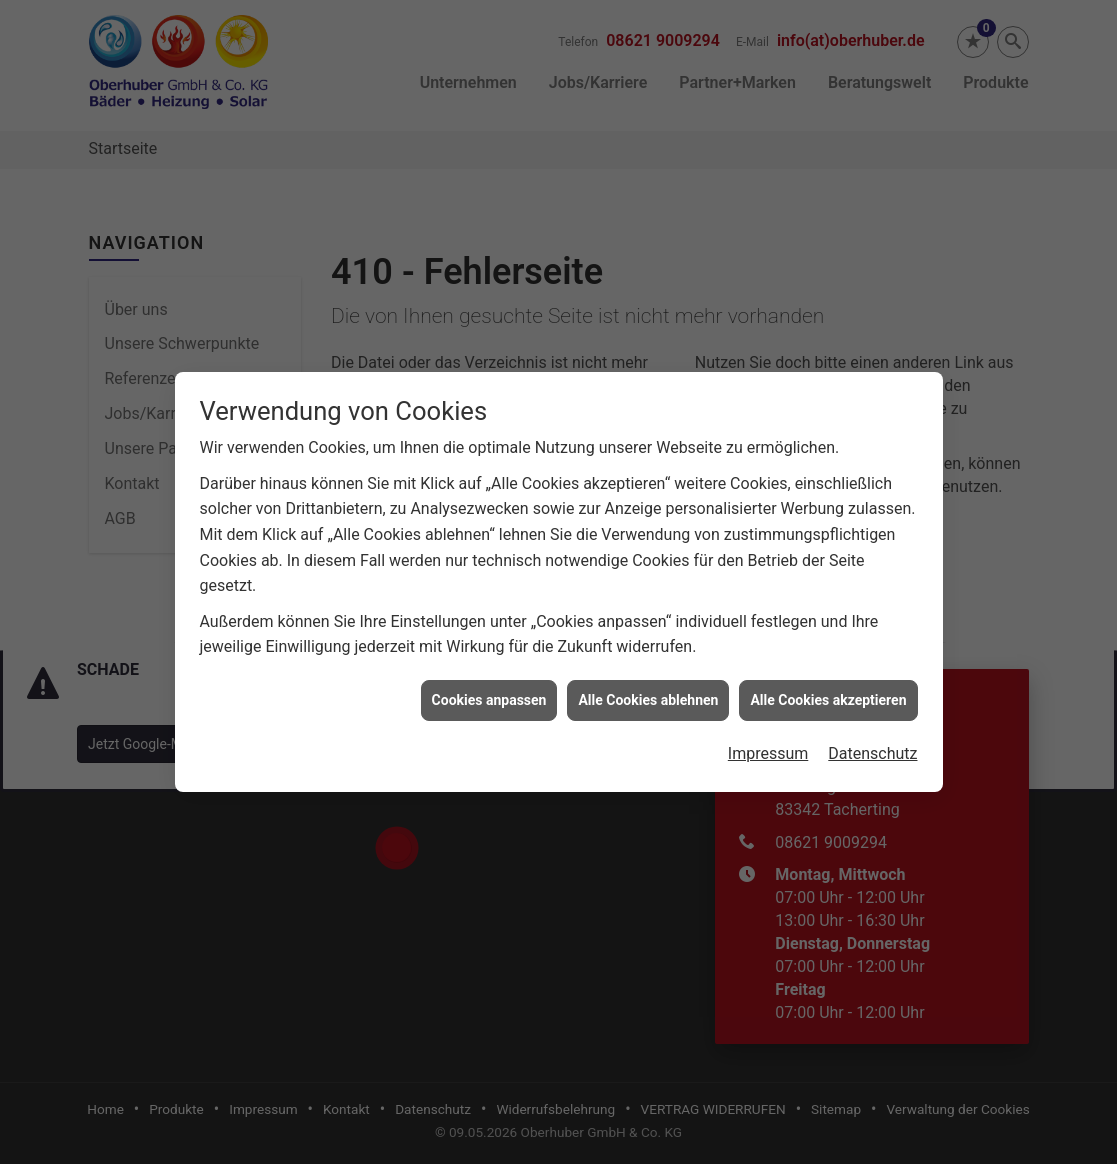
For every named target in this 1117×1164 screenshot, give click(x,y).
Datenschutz (872, 726)
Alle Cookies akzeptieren (828, 672)
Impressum (768, 726)
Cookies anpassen (489, 672)
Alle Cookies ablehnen (648, 672)
